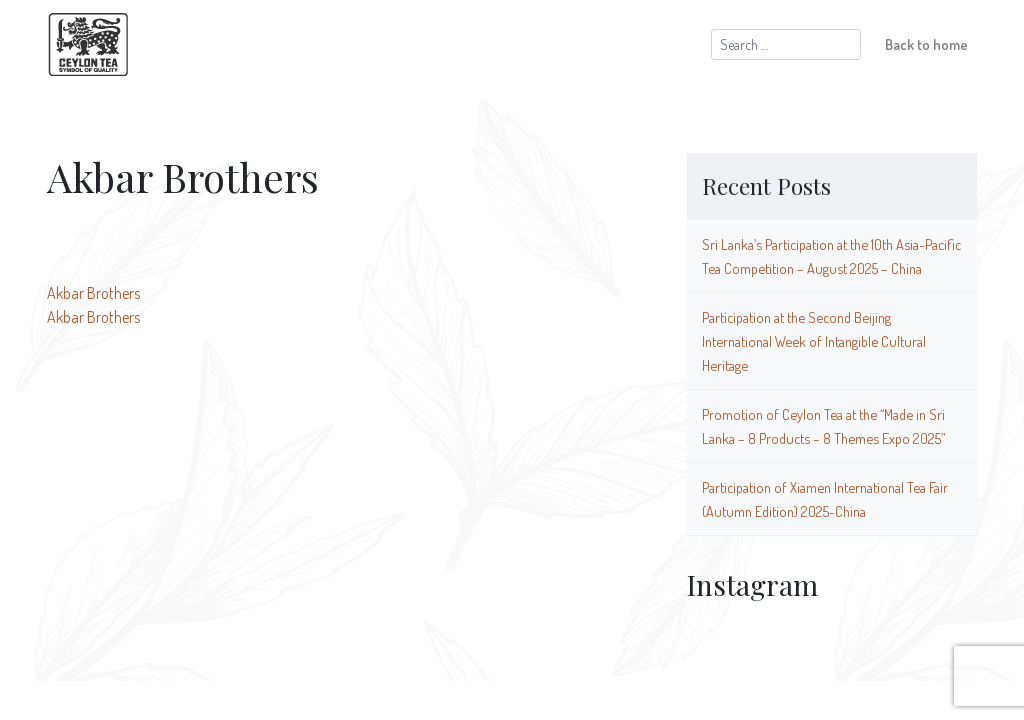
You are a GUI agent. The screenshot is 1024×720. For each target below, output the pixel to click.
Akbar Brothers (93, 293)
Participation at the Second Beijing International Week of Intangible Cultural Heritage (814, 341)
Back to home (926, 44)
